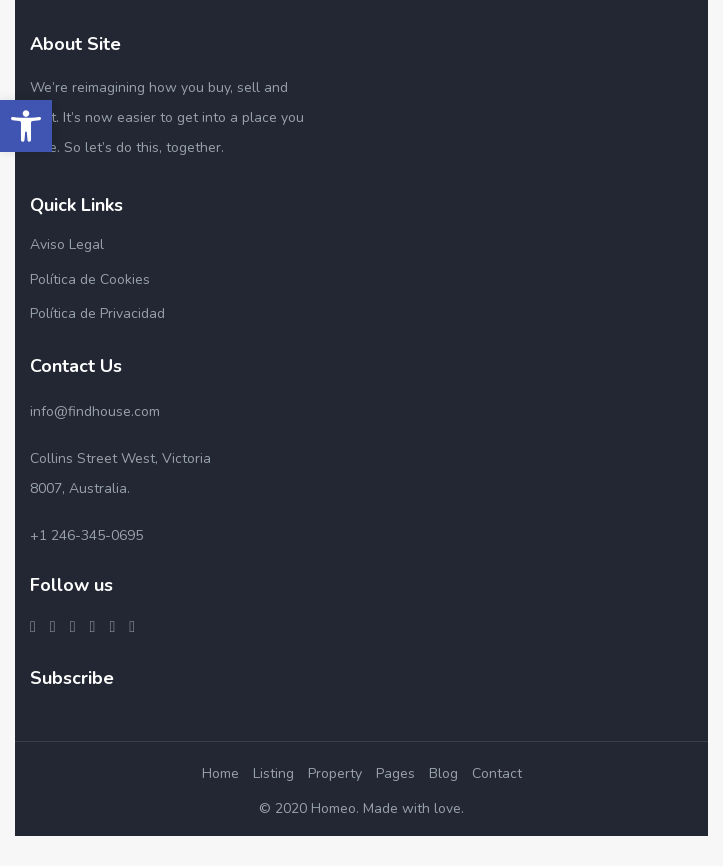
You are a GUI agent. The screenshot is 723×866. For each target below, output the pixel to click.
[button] (26, 126)
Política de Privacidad (97, 313)
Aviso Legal (67, 244)
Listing (273, 773)
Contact (497, 773)
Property (335, 773)
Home (220, 773)
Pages (395, 773)
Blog (443, 773)
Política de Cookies (90, 279)
